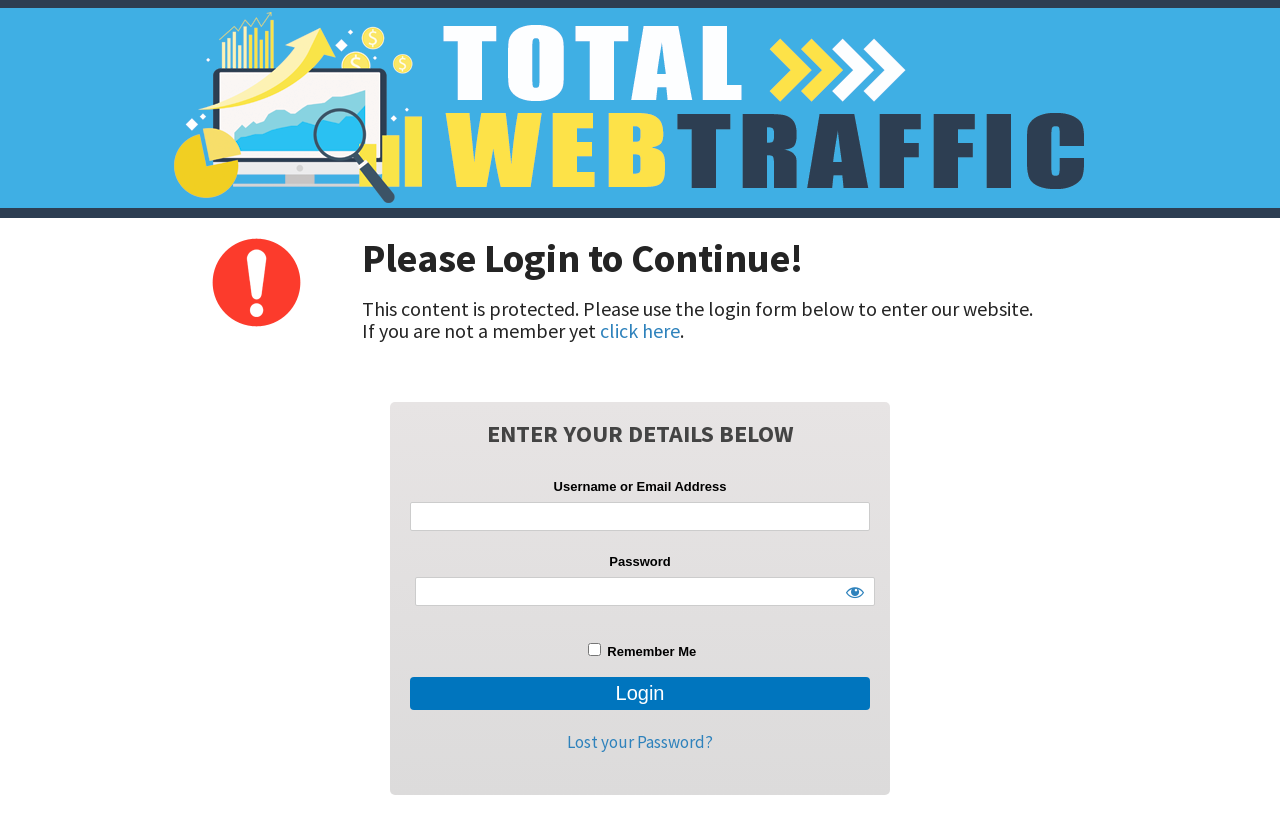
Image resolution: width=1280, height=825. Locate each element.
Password (639, 561)
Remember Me (642, 651)
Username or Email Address (640, 486)
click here (640, 330)
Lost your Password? (640, 742)
